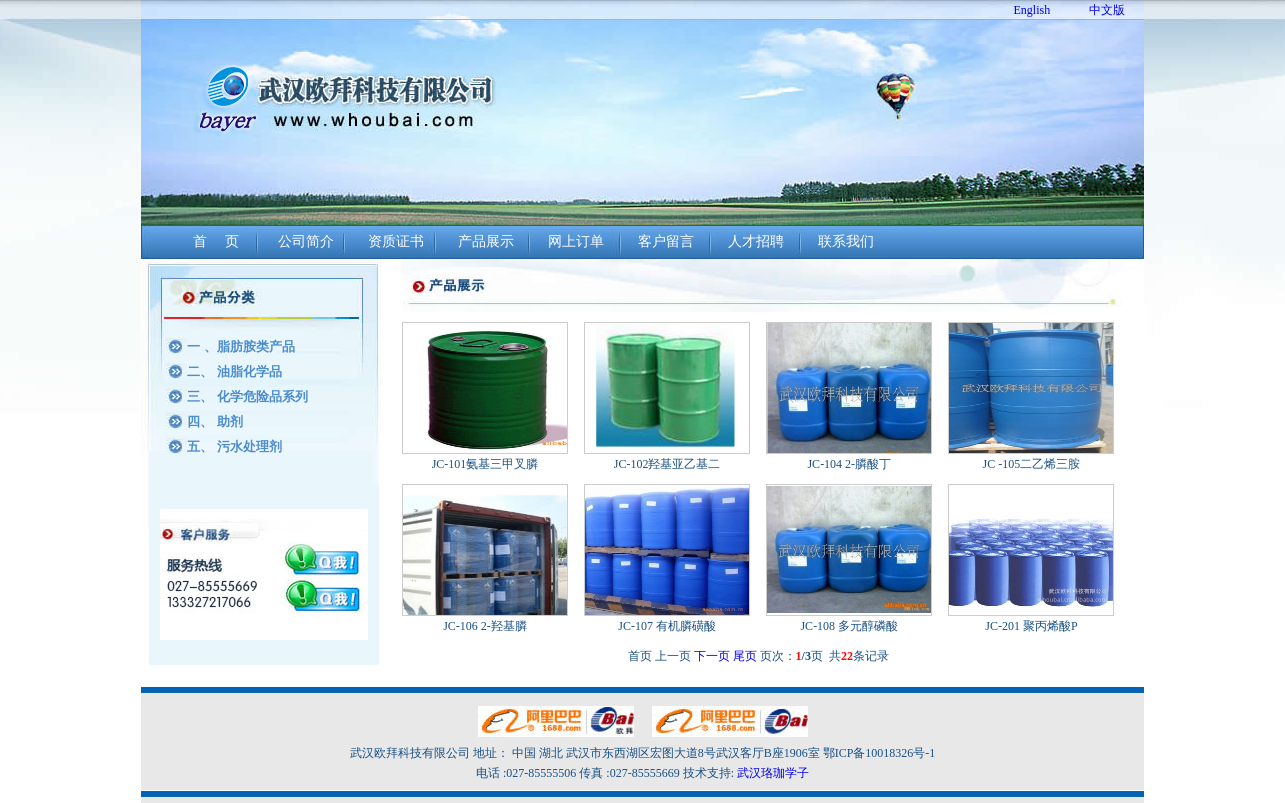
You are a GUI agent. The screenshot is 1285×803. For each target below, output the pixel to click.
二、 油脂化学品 (234, 371)
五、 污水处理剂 (234, 446)
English (1032, 10)
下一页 (712, 656)
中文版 (1107, 10)
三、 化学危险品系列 (247, 396)
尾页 (745, 656)
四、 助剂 (214, 421)
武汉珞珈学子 (773, 773)
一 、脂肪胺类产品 (240, 346)
